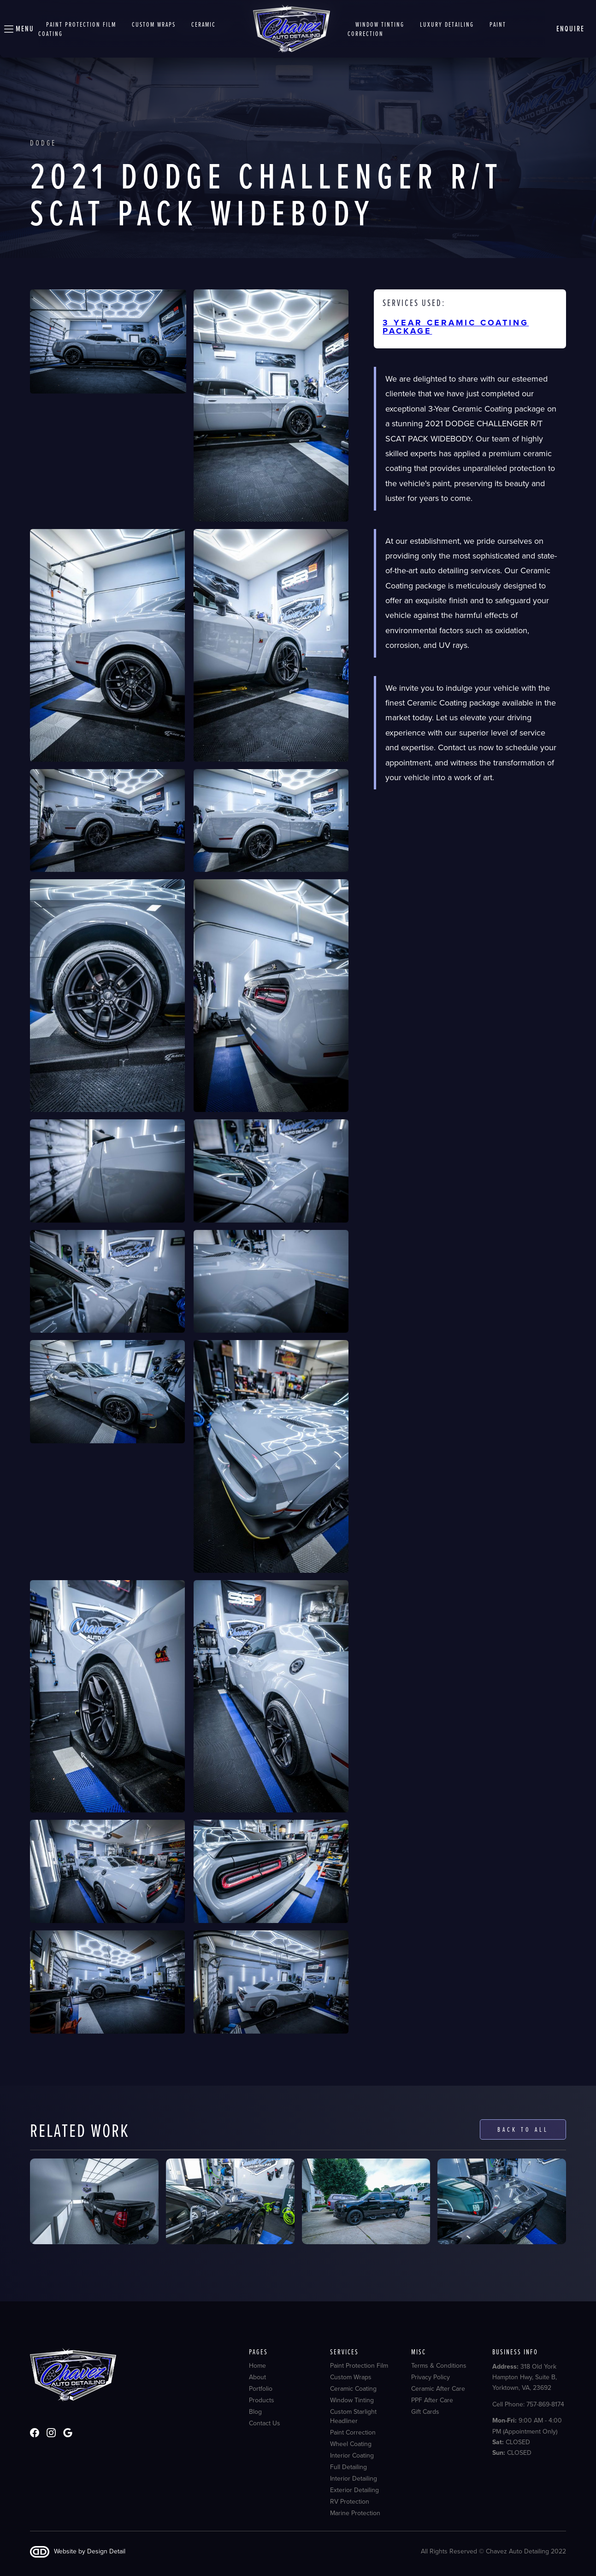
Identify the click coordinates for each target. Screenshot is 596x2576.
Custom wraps (154, 24)
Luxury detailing (447, 24)
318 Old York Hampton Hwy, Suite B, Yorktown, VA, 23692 (524, 2377)
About (257, 2377)
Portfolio (260, 2389)
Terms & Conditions (438, 2365)
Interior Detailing (353, 2478)
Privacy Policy (430, 2377)
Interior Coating (352, 2455)
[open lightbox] (108, 341)
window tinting (379, 24)
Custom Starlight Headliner (353, 2416)
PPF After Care (432, 2400)
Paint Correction (353, 2432)
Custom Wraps (351, 2377)
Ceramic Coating (353, 2389)
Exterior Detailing (354, 2490)
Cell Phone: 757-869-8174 (528, 2404)
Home (257, 2365)
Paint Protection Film (81, 24)
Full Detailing (348, 2467)
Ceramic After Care (438, 2389)
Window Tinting (352, 2400)
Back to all (523, 2129)
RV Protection (349, 2501)
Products (261, 2400)
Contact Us (264, 2423)
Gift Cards (425, 2412)
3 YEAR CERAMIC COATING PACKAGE (456, 327)
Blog (255, 2412)
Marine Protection (355, 2513)
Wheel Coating (351, 2444)
